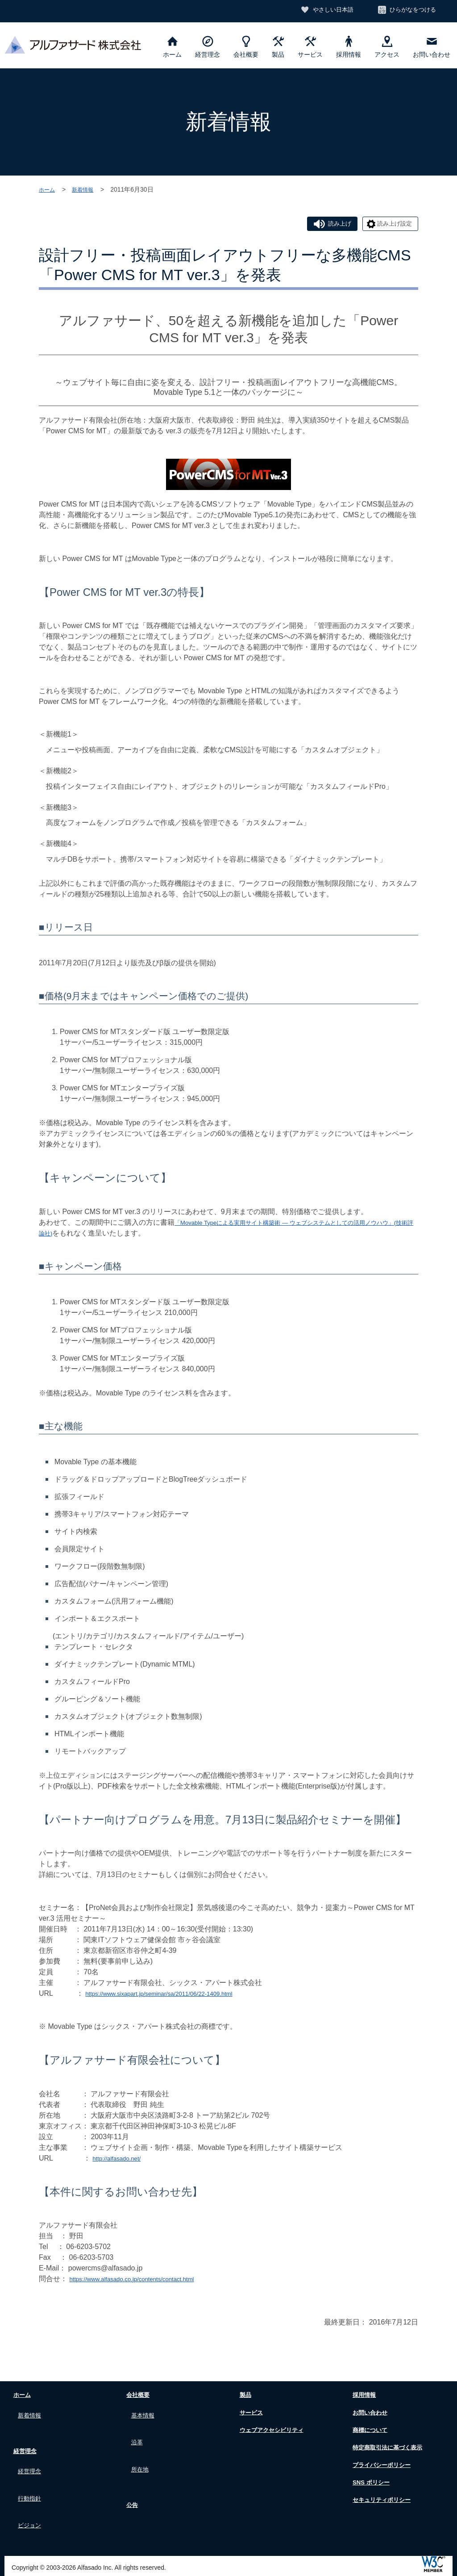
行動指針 (32, 2486)
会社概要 (245, 47)
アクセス (386, 47)
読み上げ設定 (389, 225)
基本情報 (145, 2415)
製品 (278, 47)
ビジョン (32, 2507)
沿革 (138, 2436)
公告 (129, 2489)
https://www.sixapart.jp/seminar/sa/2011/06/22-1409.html (175, 1996)
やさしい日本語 (324, 10)
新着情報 (87, 189)
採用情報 (348, 47)
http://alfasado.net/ (121, 2161)
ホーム (172, 47)
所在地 (142, 2457)
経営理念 (207, 47)
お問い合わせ (431, 47)
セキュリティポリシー (384, 2502)
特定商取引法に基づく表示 (391, 2450)
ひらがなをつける (410, 10)
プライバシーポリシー (384, 2467)
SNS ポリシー (371, 2485)
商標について (370, 2432)
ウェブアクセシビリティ (274, 2432)
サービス (310, 47)
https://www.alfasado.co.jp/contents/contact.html (145, 2282)
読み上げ (322, 225)
